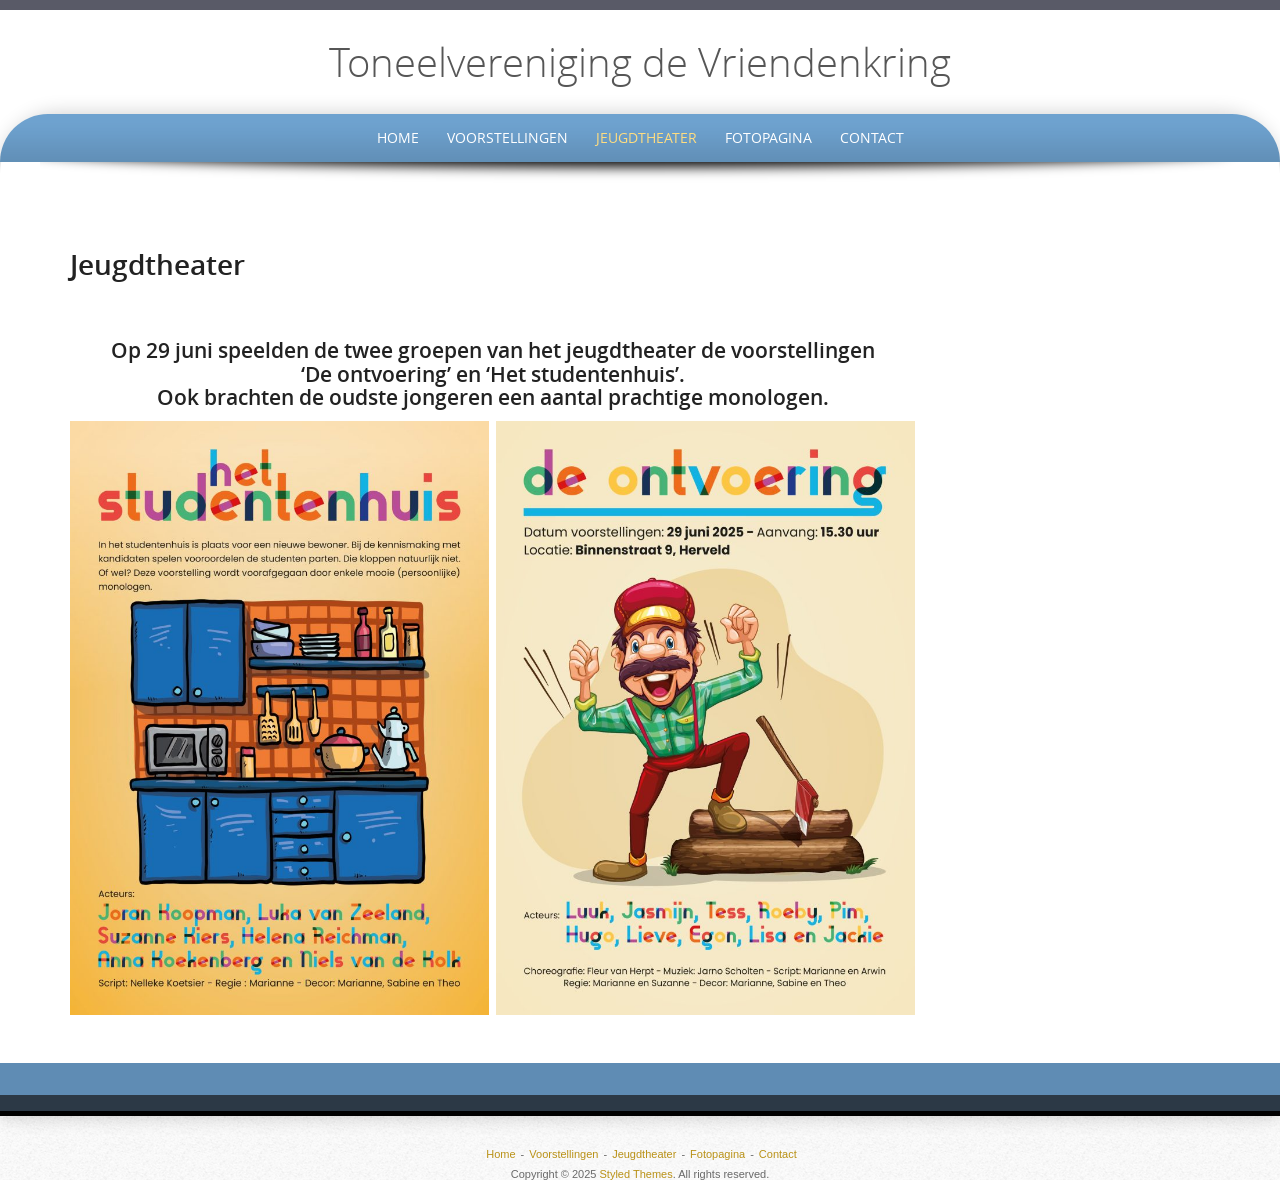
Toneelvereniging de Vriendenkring (640, 62)
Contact (872, 137)
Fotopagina (768, 137)
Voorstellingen (507, 137)
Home (398, 137)
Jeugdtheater (646, 137)
